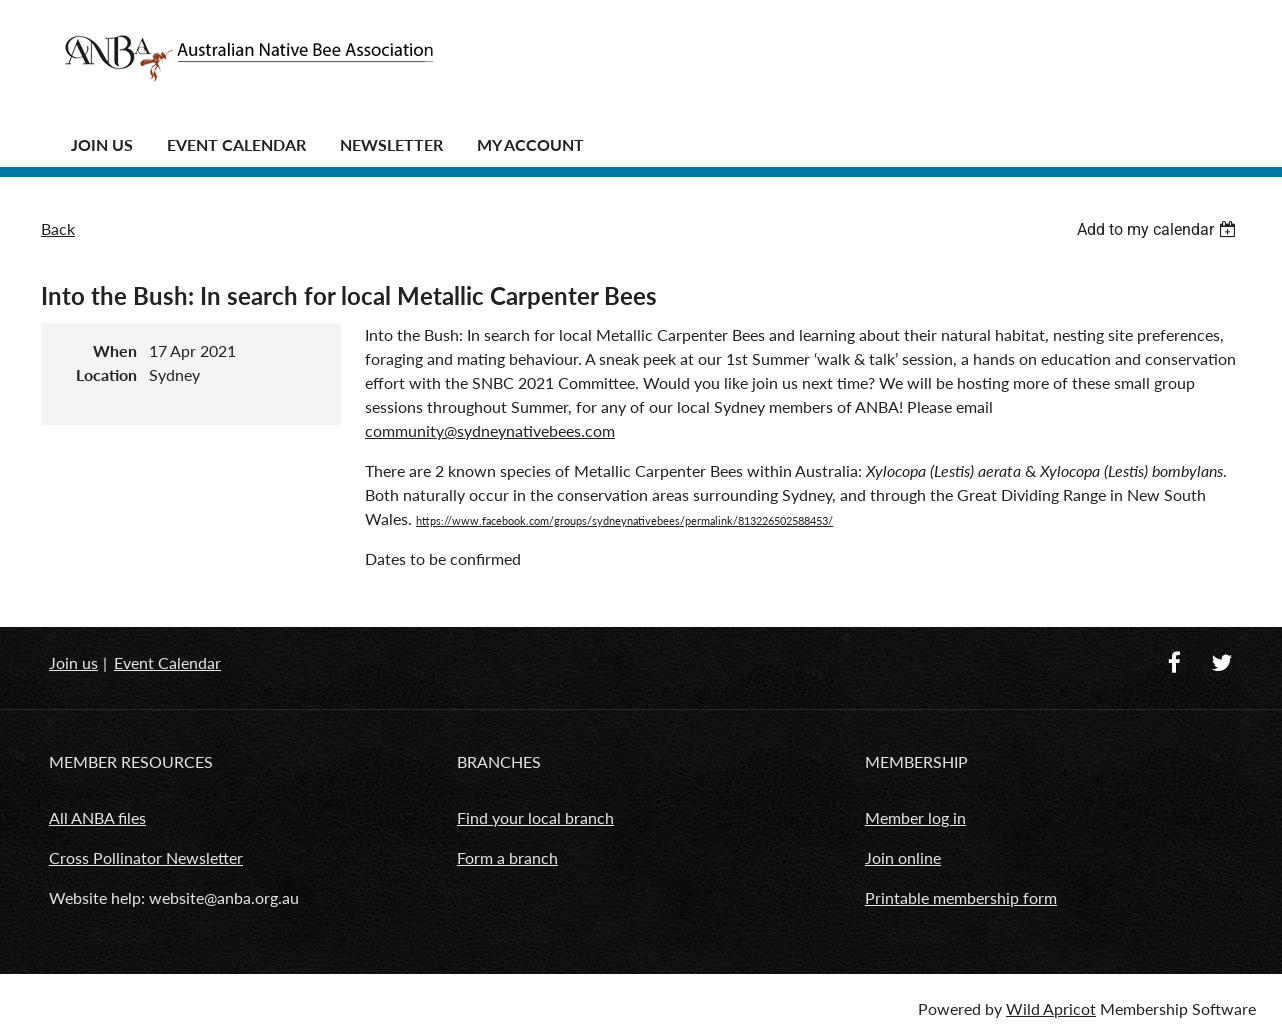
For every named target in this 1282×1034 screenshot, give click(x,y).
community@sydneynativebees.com (490, 430)
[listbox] (1159, 229)
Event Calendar (236, 144)
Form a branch (507, 857)
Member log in (915, 817)
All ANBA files (97, 817)
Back (58, 228)
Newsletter (391, 144)
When (115, 350)
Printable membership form (961, 897)
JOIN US (102, 144)
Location (106, 374)
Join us (73, 662)
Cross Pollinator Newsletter (146, 857)
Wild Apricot (1051, 1008)
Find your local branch (535, 817)
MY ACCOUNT (530, 144)
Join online (903, 857)
